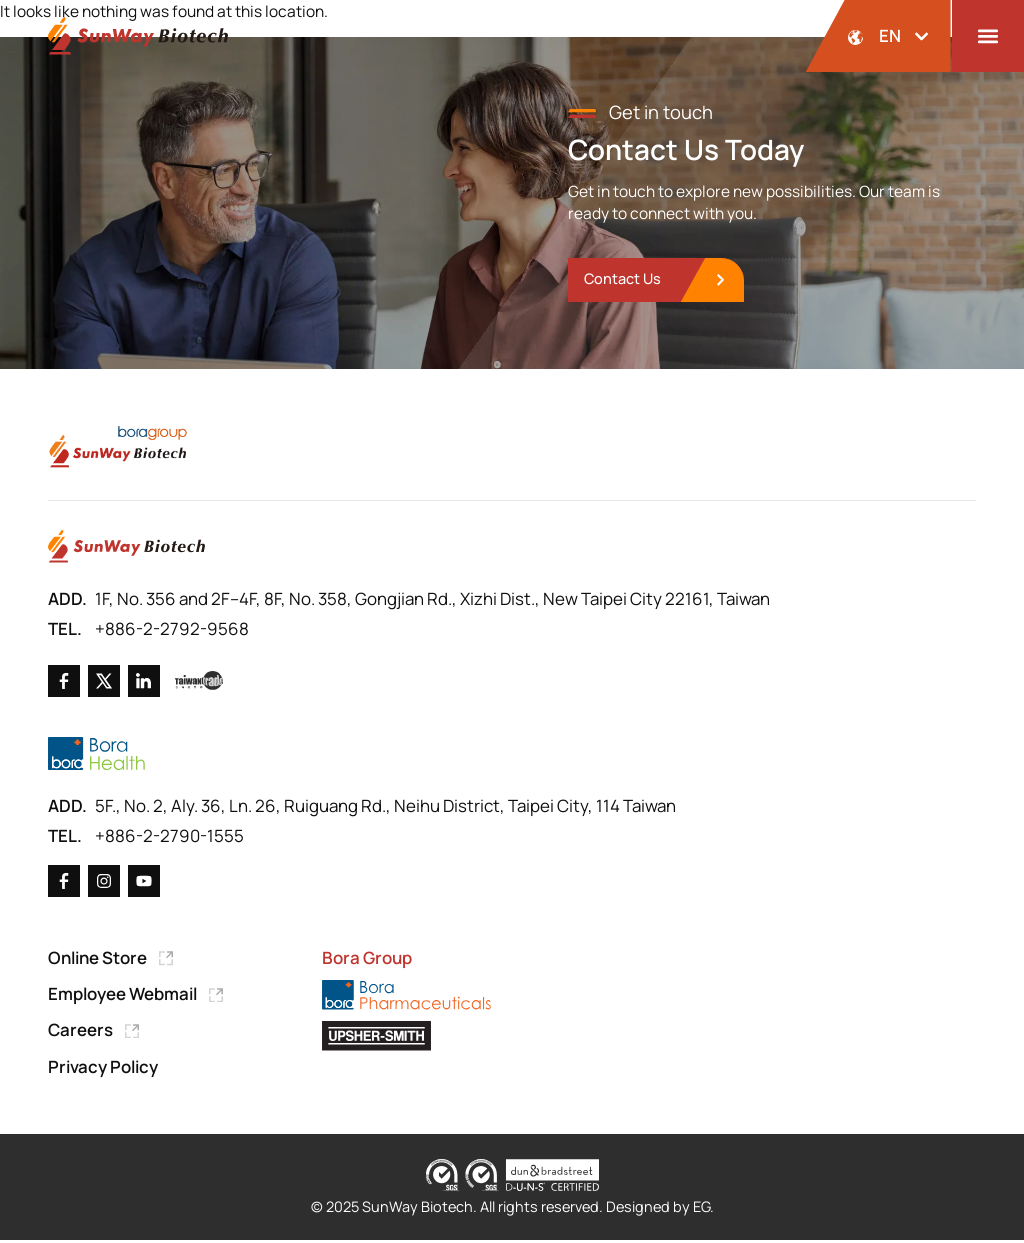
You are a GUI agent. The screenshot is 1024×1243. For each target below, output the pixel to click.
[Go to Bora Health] (97, 755)
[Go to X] (104, 682)
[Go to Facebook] (64, 682)
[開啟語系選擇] (877, 36)
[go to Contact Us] (658, 280)
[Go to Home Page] (126, 548)
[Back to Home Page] (138, 36)
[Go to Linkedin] (144, 682)
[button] (988, 36)
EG (701, 1209)
